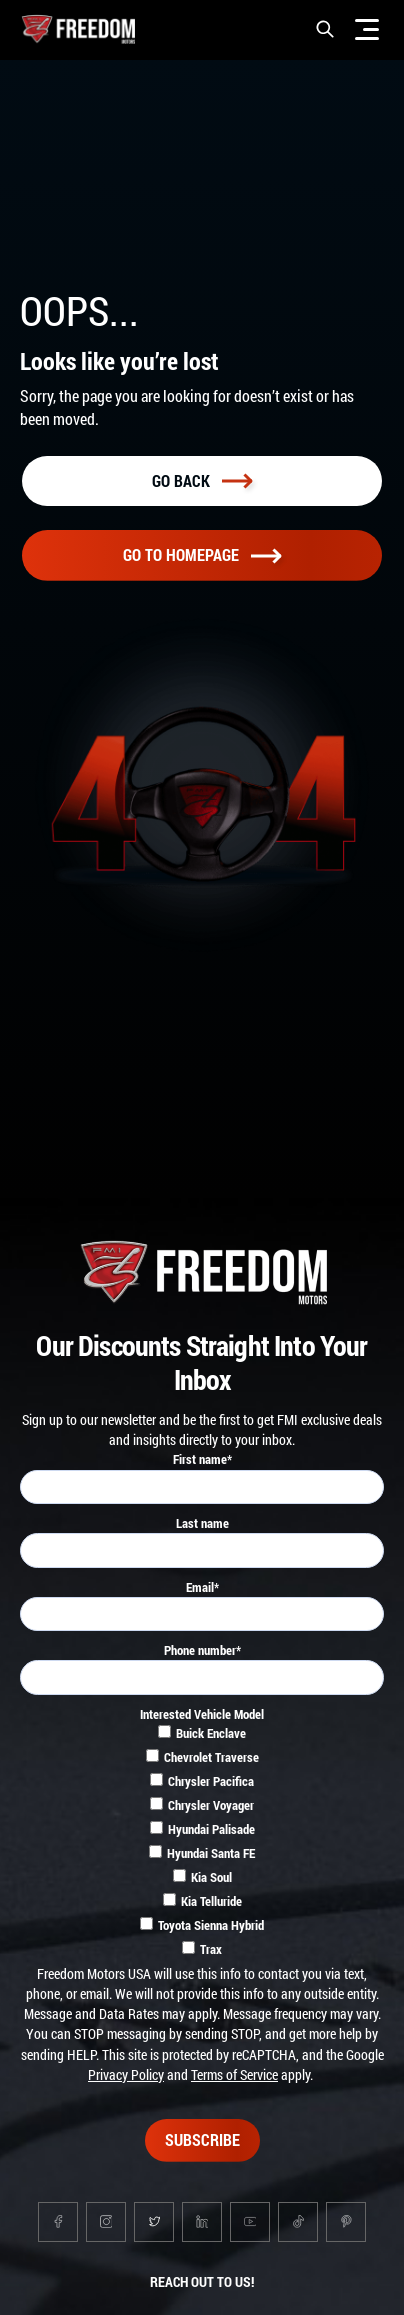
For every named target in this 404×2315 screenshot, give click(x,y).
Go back (202, 480)
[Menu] (367, 29)
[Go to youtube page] (250, 2222)
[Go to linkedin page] (202, 2222)
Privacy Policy (126, 2074)
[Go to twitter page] (154, 2222)
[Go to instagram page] (106, 2222)
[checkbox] (202, 1844)
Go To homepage (202, 554)
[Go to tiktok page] (298, 2222)
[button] (325, 29)
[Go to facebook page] (58, 2222)
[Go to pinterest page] (346, 2222)
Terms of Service (234, 2074)
